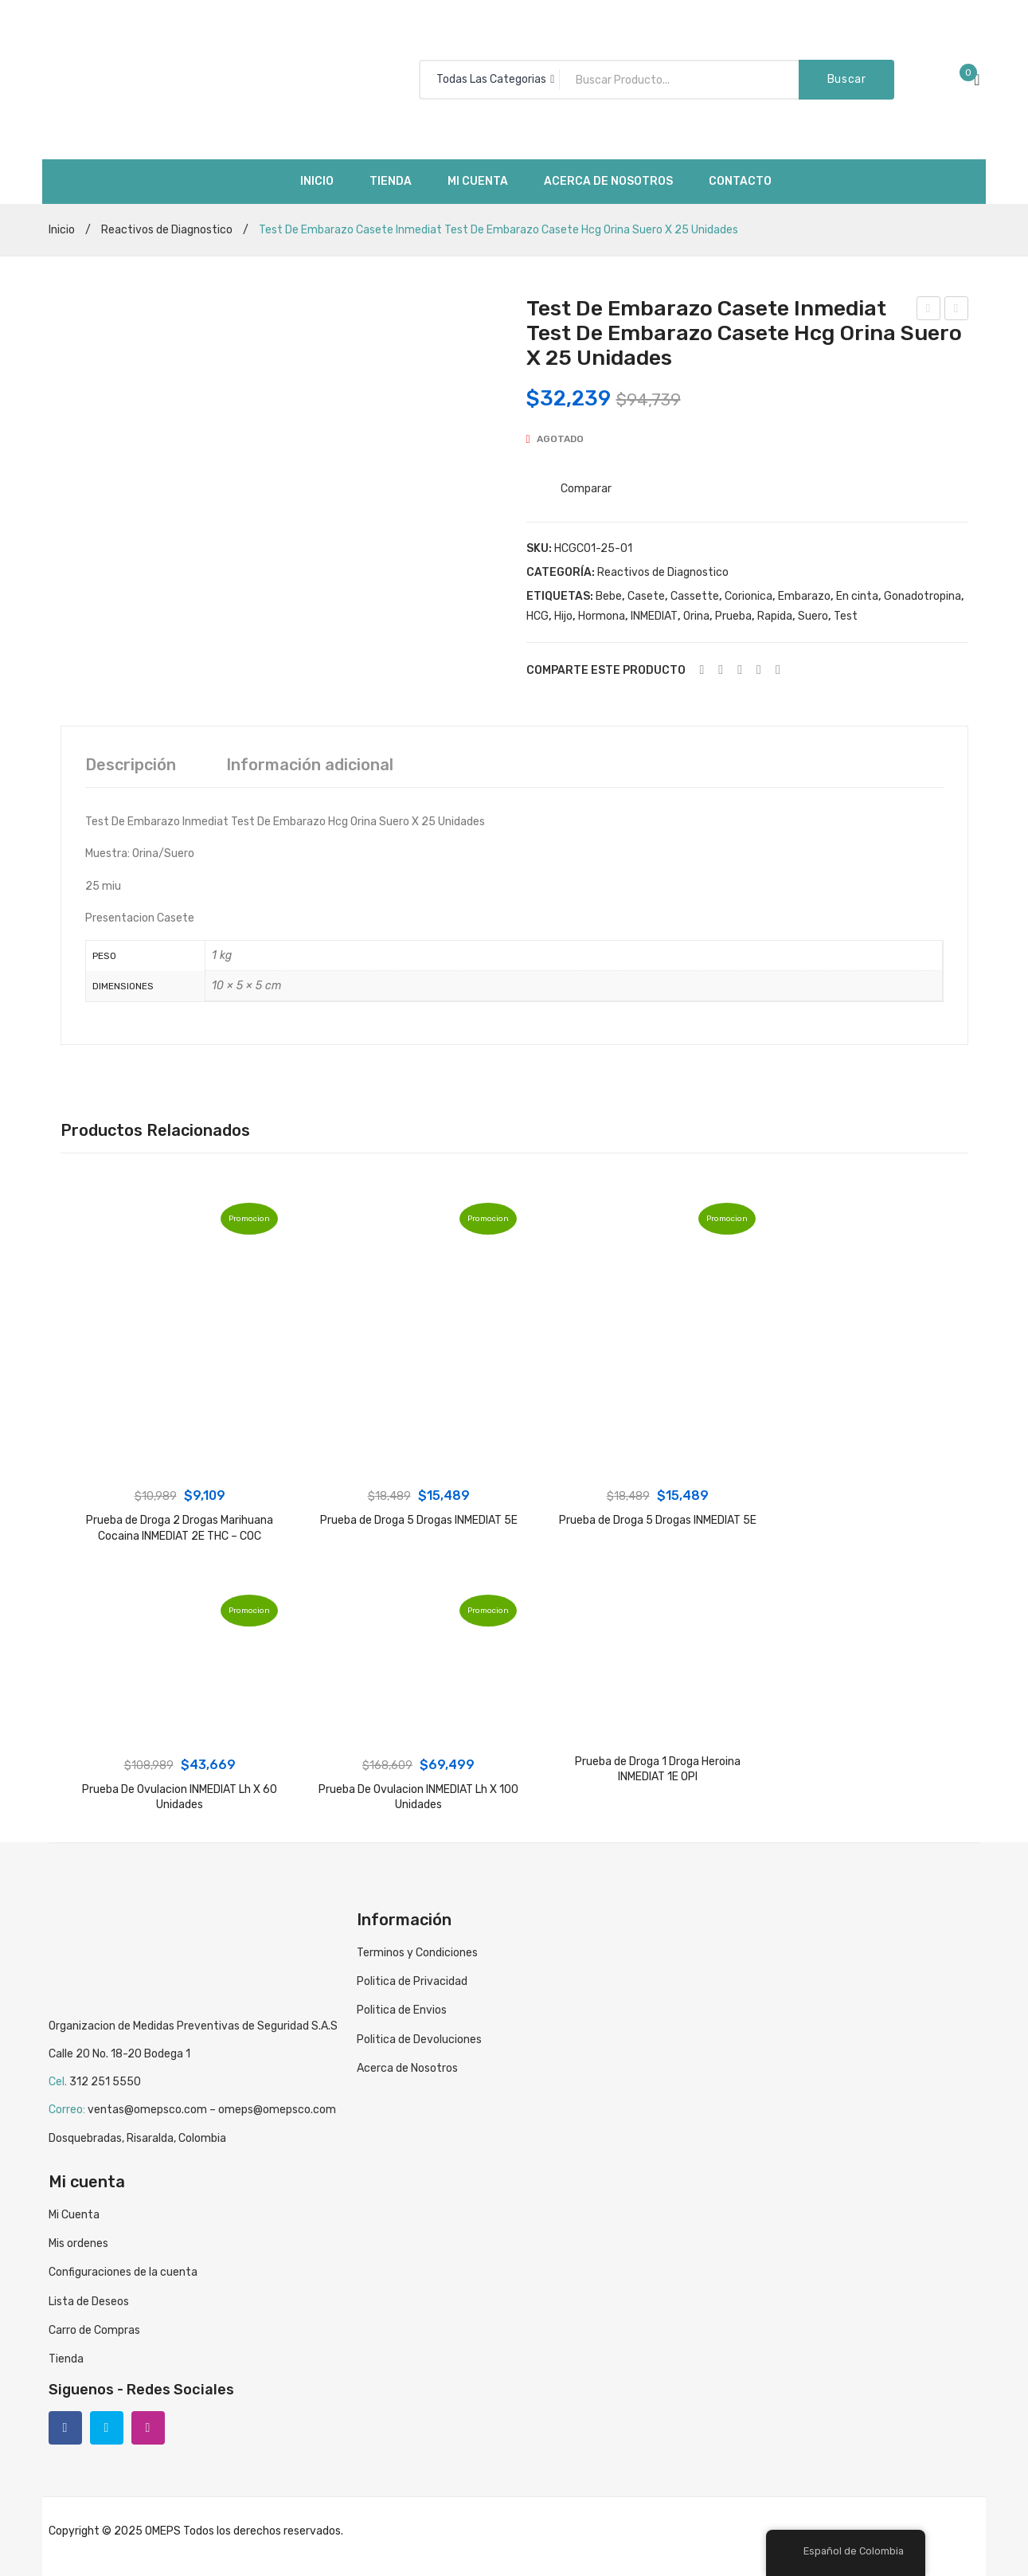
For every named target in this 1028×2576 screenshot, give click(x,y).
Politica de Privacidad (412, 1981)
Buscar (846, 79)
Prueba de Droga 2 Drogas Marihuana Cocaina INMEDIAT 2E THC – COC (179, 1528)
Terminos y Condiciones (417, 1952)
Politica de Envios (402, 2010)
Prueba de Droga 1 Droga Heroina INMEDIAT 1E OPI (658, 1769)
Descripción (130, 764)
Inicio (62, 230)
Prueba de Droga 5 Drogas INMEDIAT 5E (419, 1520)
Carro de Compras (94, 2330)
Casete (646, 596)
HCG (537, 616)
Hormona (601, 616)
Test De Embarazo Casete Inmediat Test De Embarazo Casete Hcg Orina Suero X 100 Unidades (928, 310)
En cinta (857, 596)
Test (846, 616)
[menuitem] (317, 182)
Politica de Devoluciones (419, 2039)
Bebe (609, 596)
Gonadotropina (922, 596)
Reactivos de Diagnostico (167, 230)
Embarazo (804, 596)
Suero (813, 616)
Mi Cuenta (74, 2215)
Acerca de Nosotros (407, 2068)
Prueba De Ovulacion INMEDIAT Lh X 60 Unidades (179, 1797)
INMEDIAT (654, 616)
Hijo (563, 616)
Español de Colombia (844, 2551)
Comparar (586, 488)
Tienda (66, 2359)
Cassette (694, 596)
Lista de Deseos (89, 2301)
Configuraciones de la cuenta (123, 2272)
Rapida (774, 616)
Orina (696, 616)
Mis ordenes (78, 2243)
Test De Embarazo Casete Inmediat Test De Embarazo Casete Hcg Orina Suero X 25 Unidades (956, 310)
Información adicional (309, 764)
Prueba (733, 616)
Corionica (748, 596)
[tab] (130, 764)
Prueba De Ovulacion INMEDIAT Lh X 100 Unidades (418, 1797)
